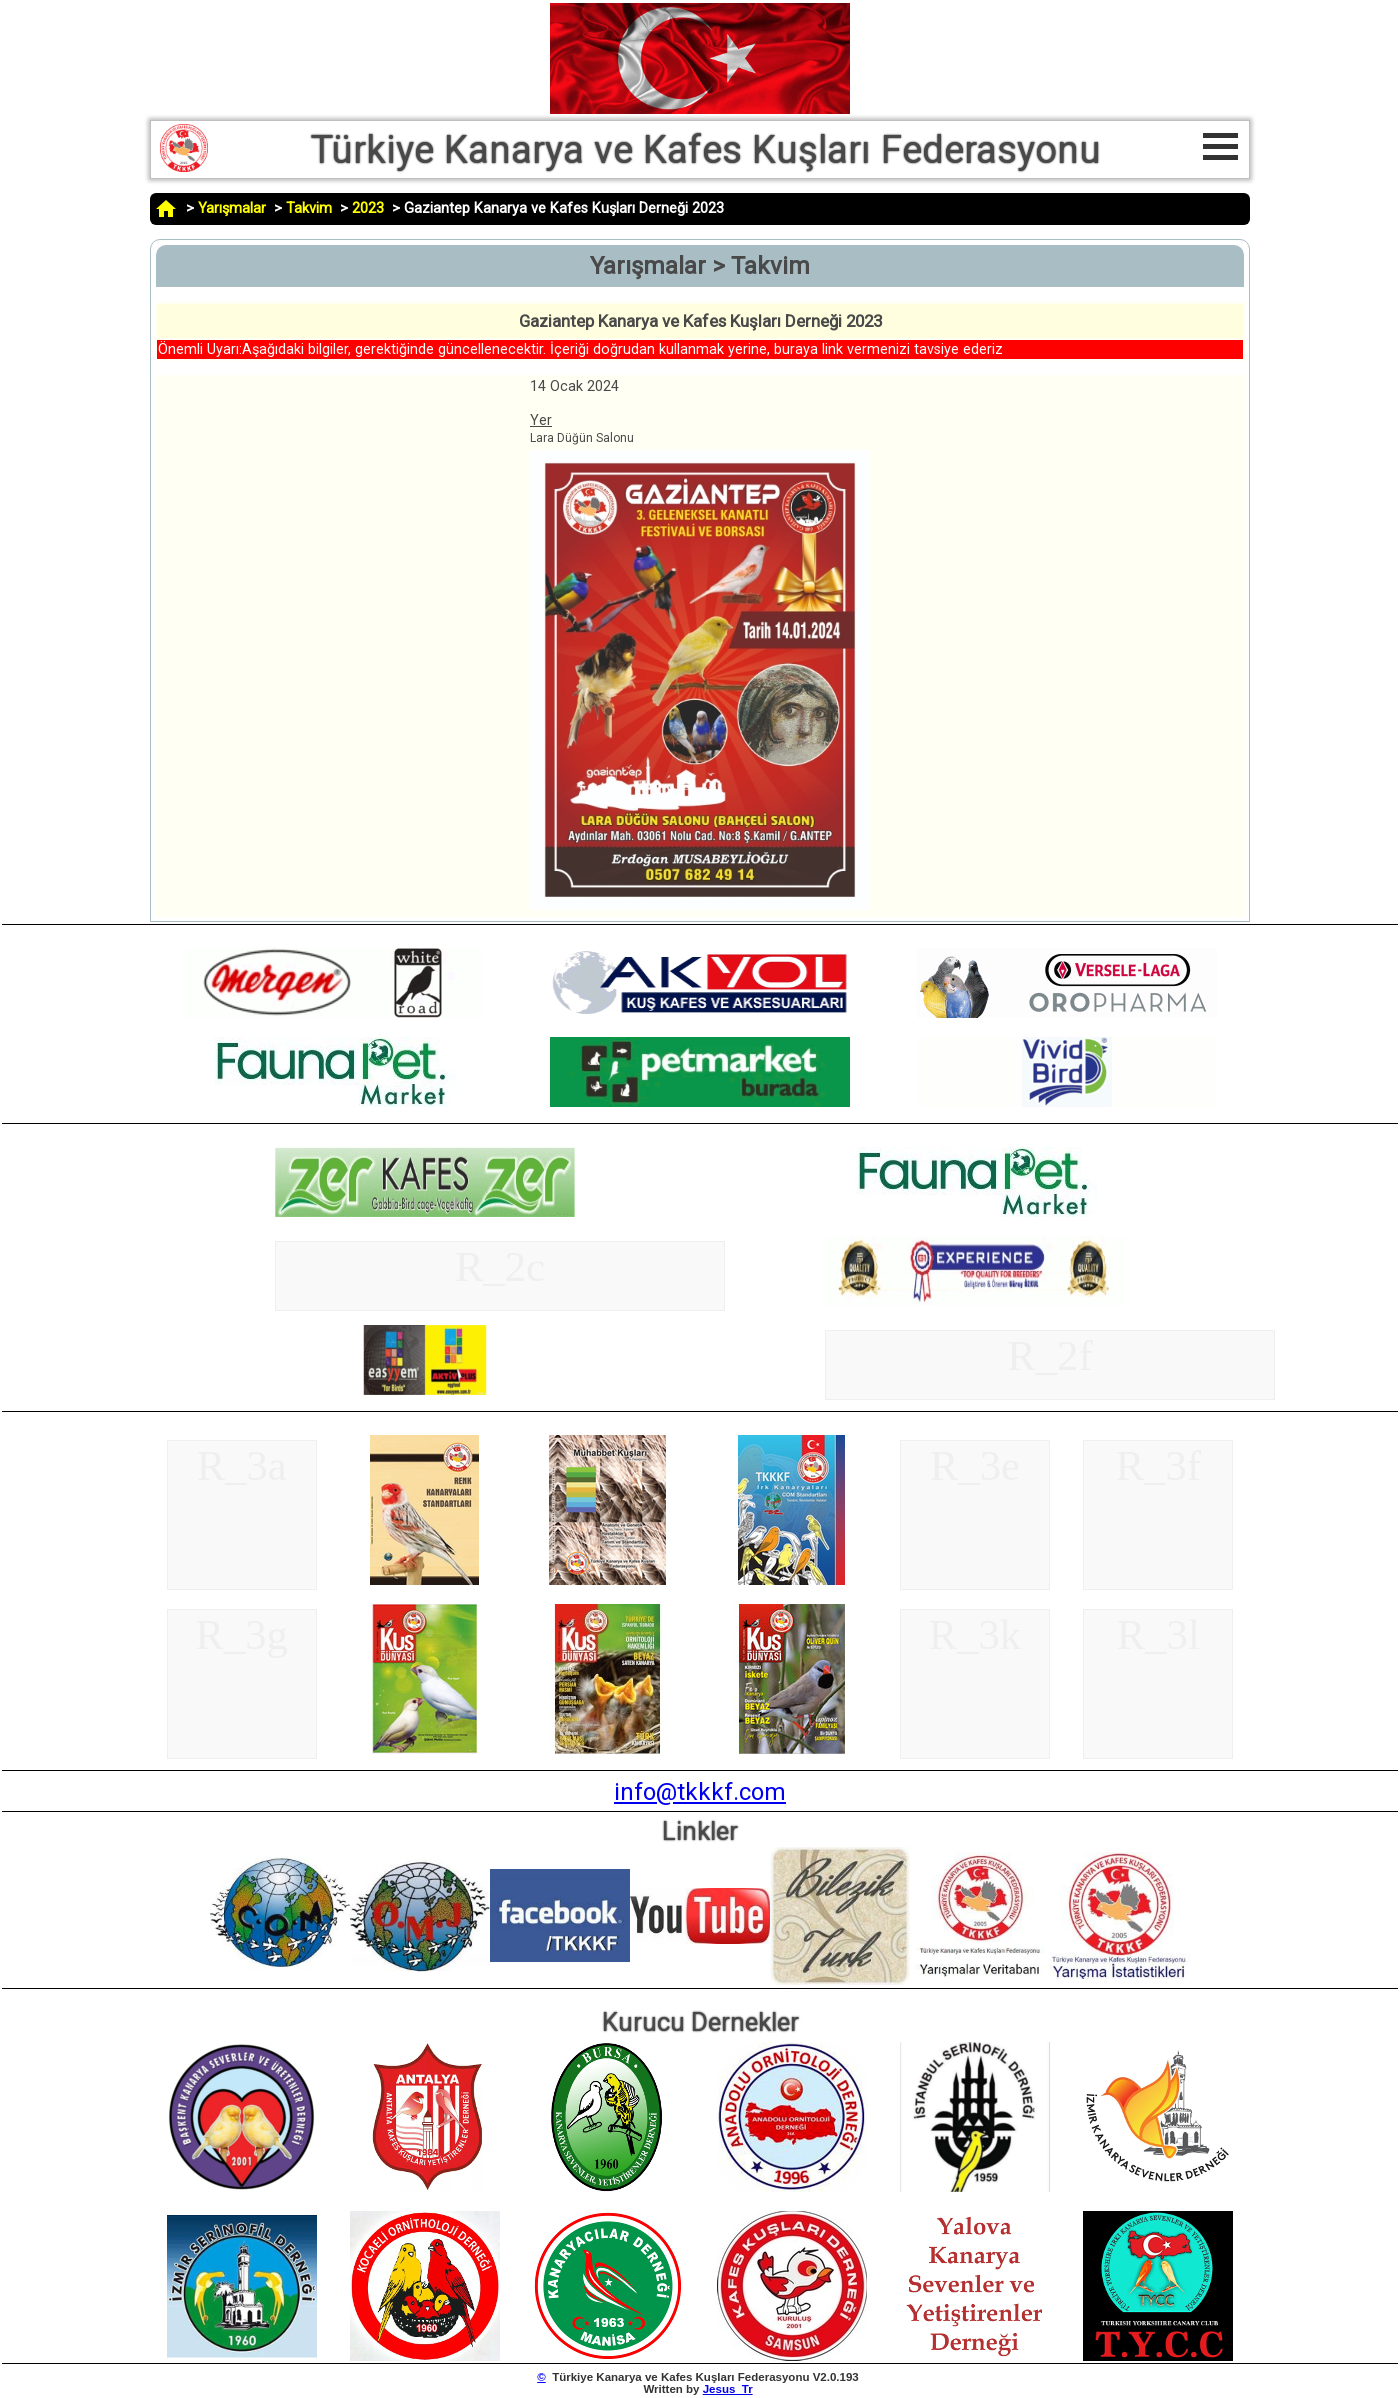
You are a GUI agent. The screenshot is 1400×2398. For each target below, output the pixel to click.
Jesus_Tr (728, 2389)
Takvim (309, 208)
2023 (368, 208)
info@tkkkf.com (700, 1792)
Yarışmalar (232, 208)
